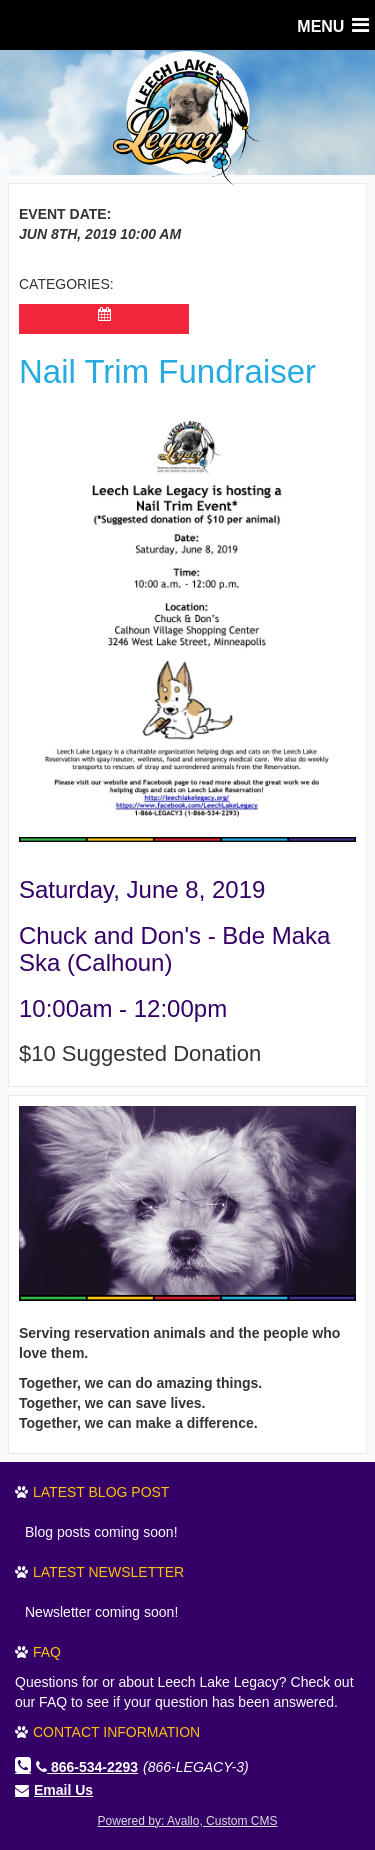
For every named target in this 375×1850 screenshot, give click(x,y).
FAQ (47, 1652)
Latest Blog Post (101, 1492)
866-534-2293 (87, 1767)
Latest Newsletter (108, 1572)
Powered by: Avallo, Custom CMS (188, 1821)
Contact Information (116, 1732)
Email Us (63, 1790)
